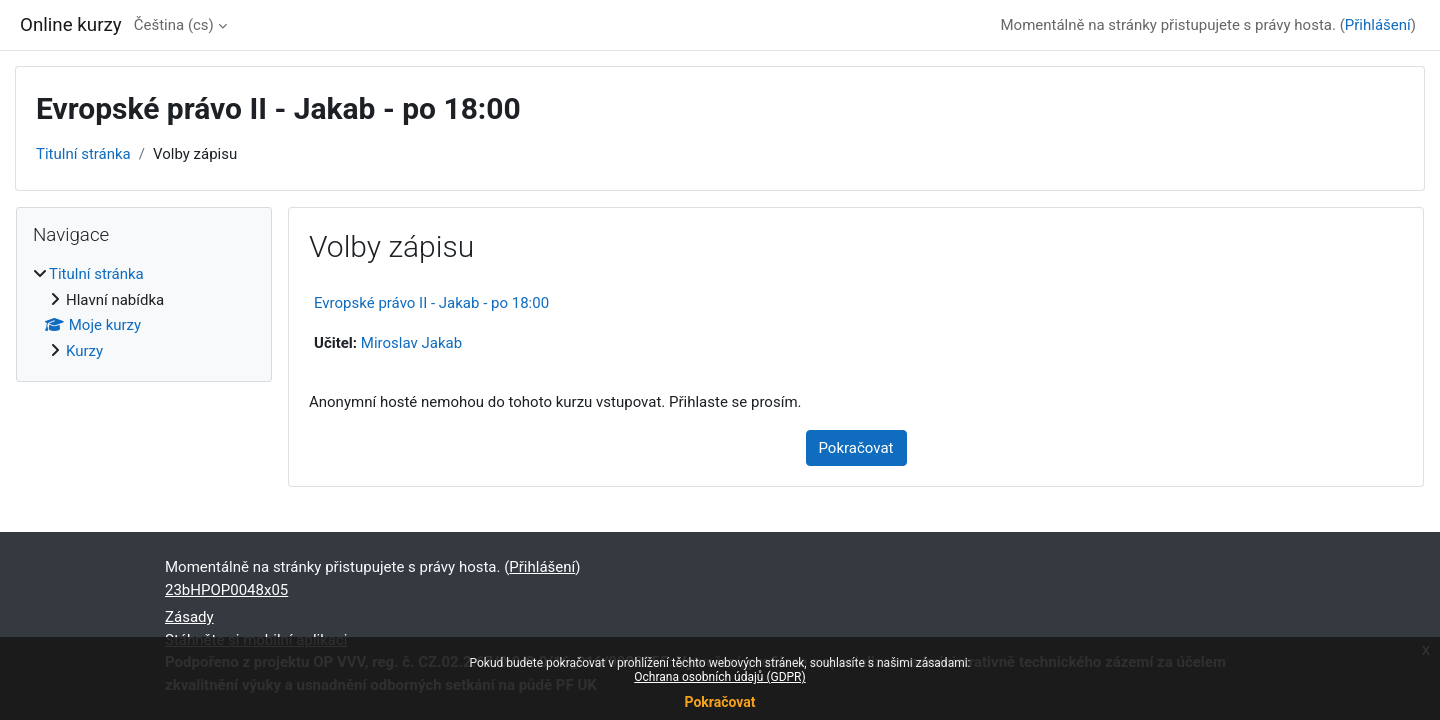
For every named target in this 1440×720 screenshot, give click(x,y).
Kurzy (84, 351)
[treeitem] (144, 312)
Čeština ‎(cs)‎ (174, 25)
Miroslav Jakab (411, 343)
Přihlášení (1378, 25)
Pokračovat (719, 702)
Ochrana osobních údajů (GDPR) (719, 677)
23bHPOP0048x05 (226, 590)
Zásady (189, 617)
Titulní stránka (83, 154)
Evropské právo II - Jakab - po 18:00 (431, 303)
